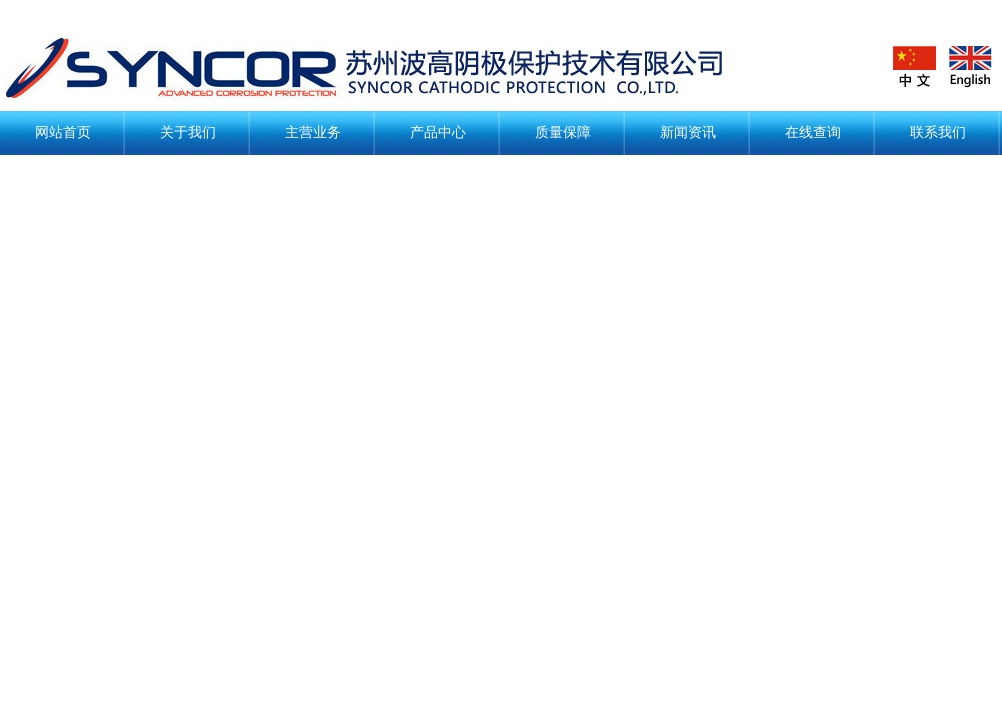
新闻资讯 (688, 132)
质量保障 (563, 132)
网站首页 (63, 132)
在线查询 (813, 132)
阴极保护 (380, 68)
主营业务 (313, 132)
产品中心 (438, 132)
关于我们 (188, 132)
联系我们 (938, 132)
